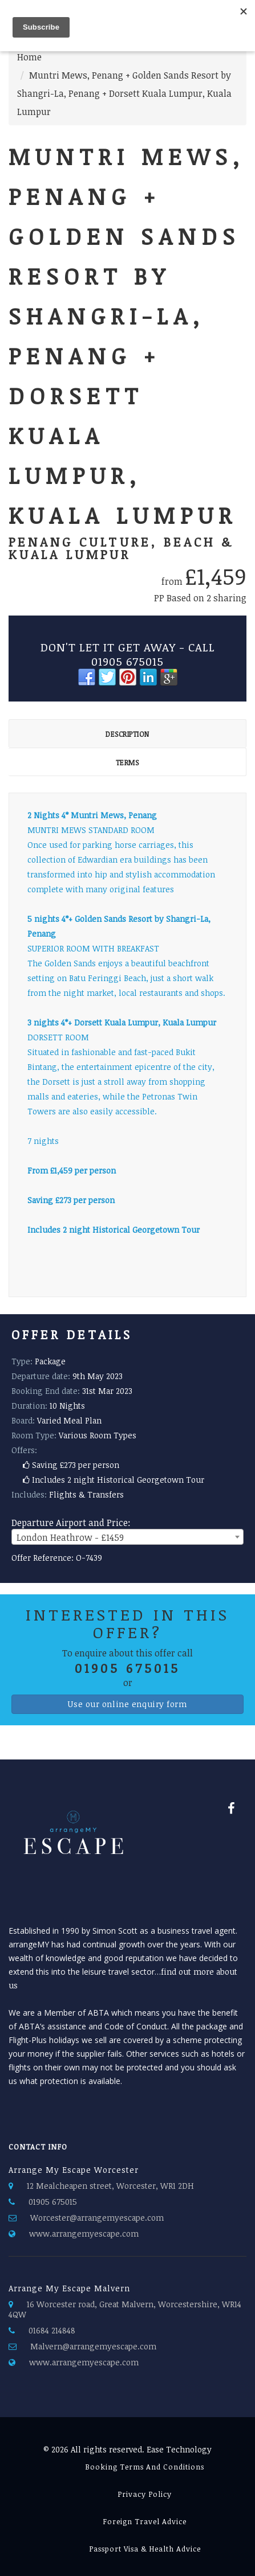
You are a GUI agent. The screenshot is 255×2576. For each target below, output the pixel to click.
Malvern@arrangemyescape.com (93, 2346)
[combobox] (127, 1537)
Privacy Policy (145, 2494)
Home (29, 57)
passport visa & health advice (145, 2549)
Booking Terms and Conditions (144, 2467)
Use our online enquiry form (127, 1704)
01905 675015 (53, 2201)
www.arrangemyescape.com (84, 2233)
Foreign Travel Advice (145, 2521)
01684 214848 (52, 2330)
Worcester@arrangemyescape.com (97, 2217)
